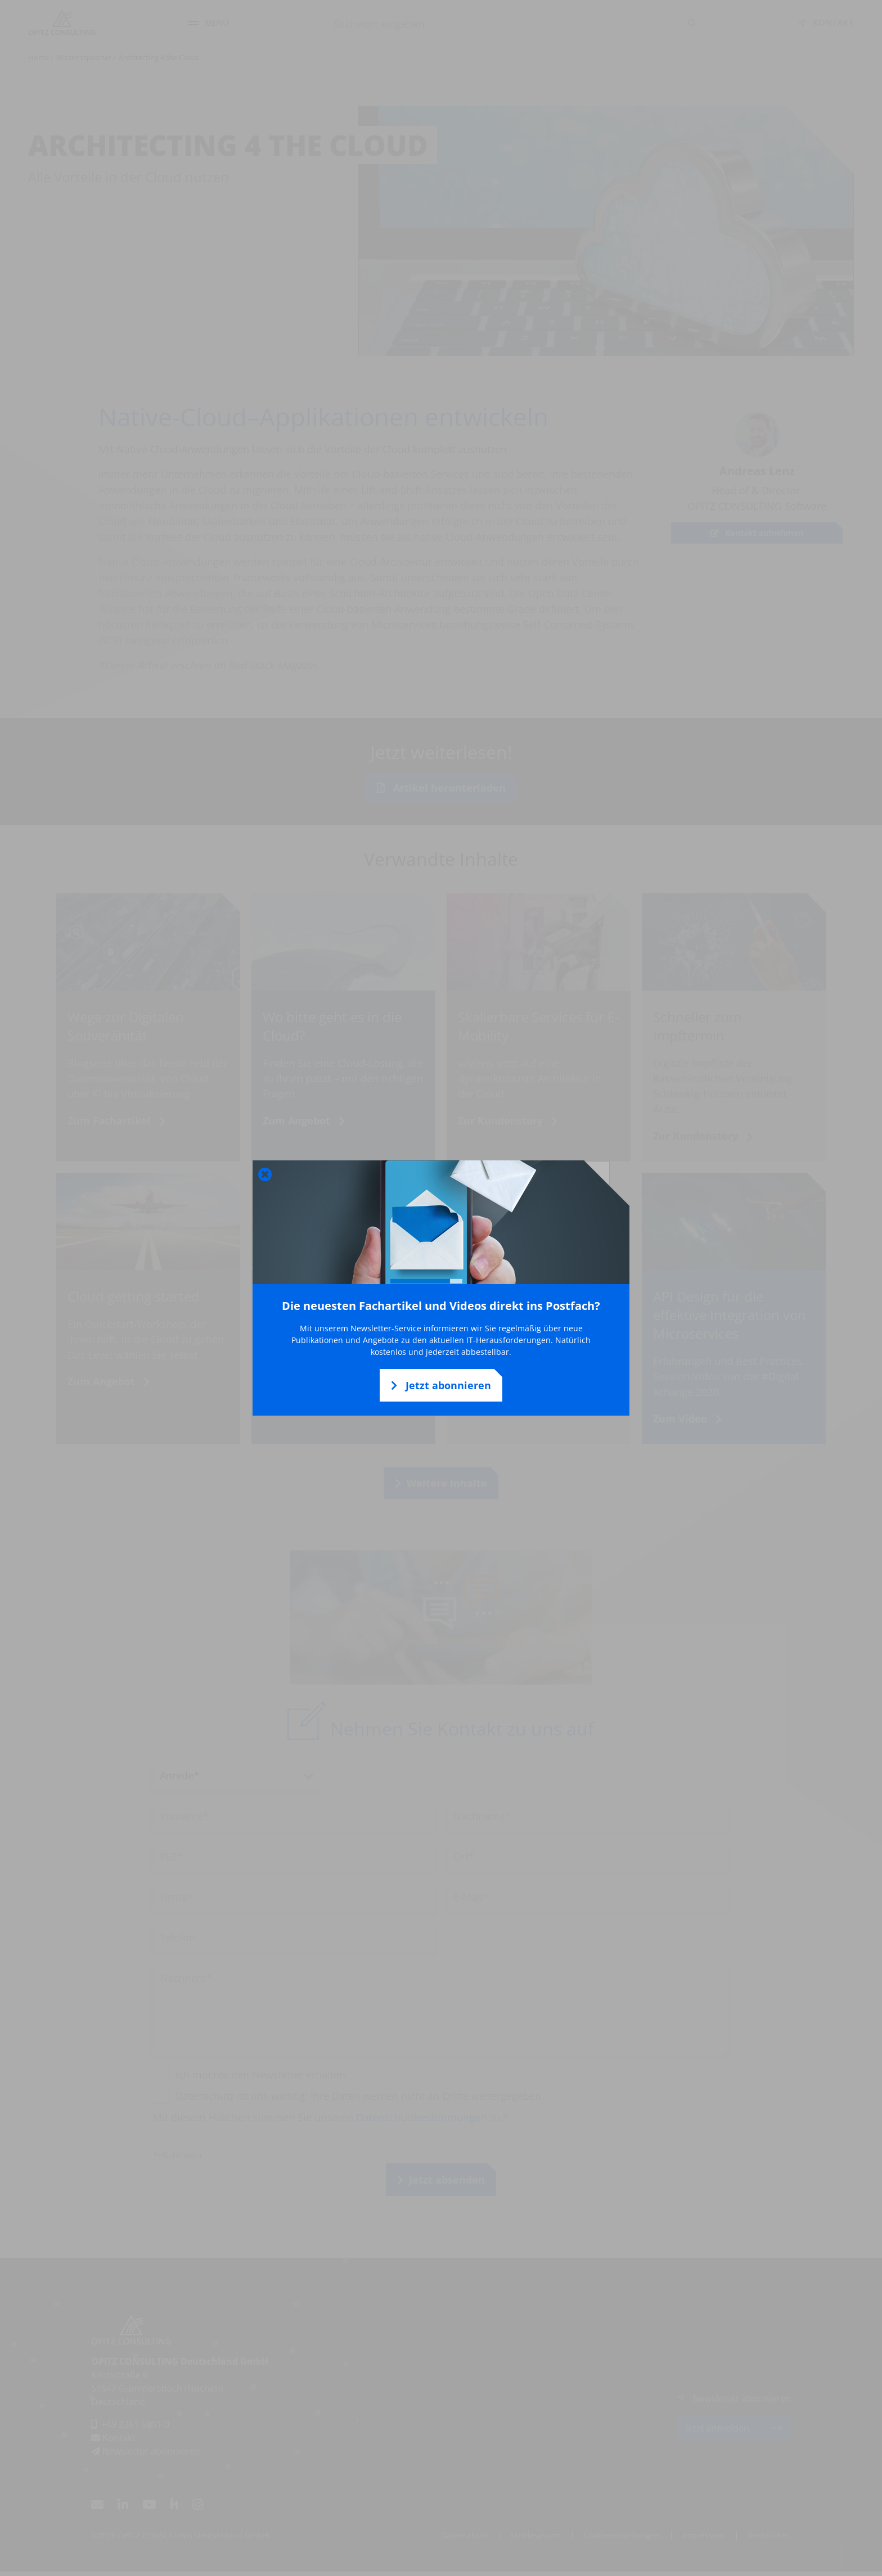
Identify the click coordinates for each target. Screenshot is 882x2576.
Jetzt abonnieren (441, 1385)
